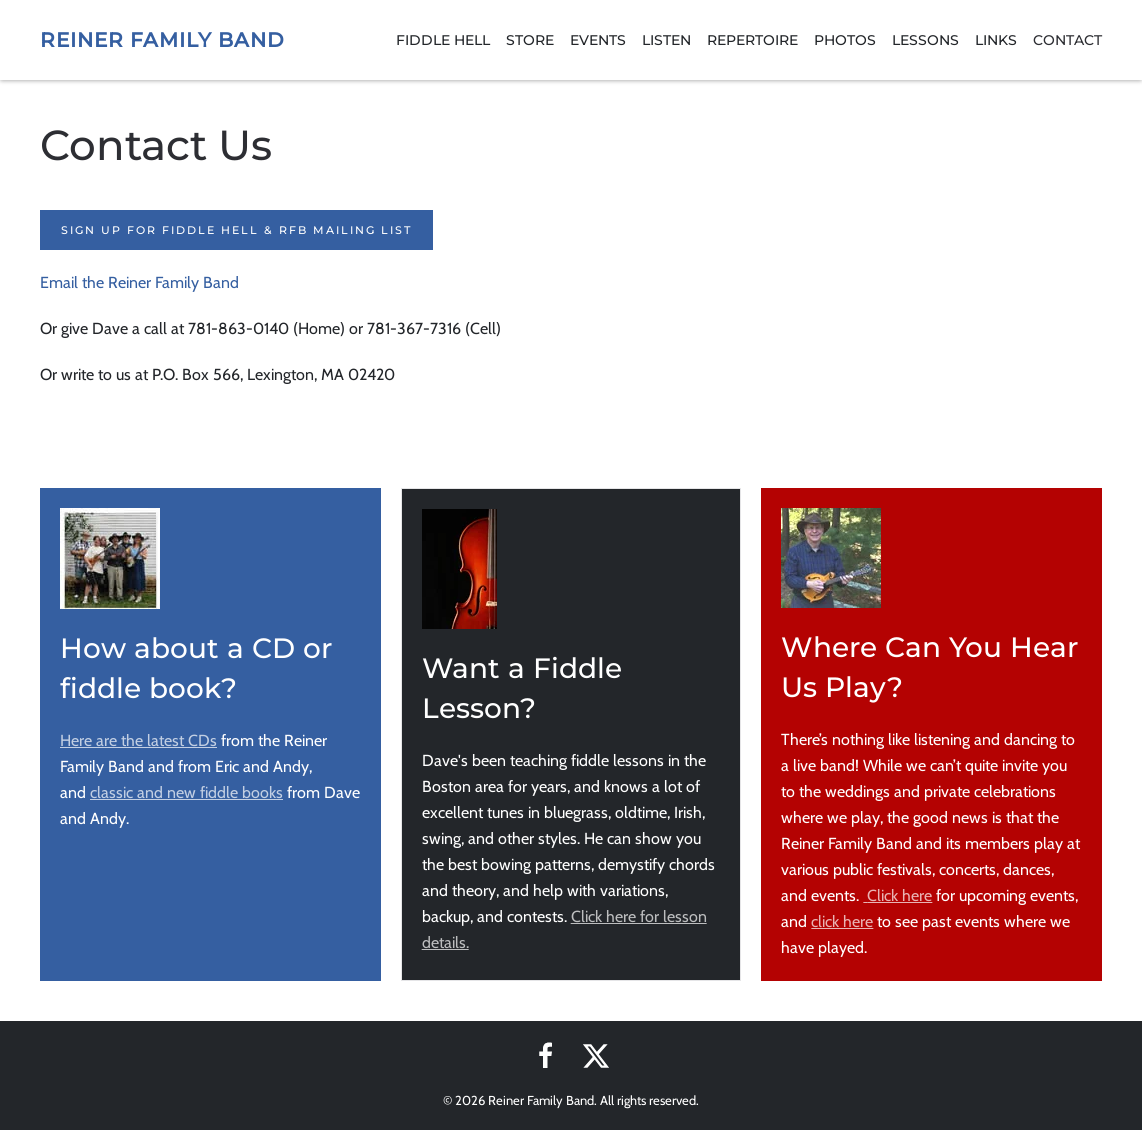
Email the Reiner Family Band (139, 282)
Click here (897, 895)
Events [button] (598, 40)
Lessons (925, 40)
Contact (1067, 40)
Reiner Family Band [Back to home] (162, 40)
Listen (666, 40)
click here (842, 921)
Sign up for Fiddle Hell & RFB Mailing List (236, 230)
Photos (845, 40)
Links (996, 40)
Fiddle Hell (443, 40)
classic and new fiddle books (186, 792)
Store (530, 40)
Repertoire (752, 40)
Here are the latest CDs (138, 740)
